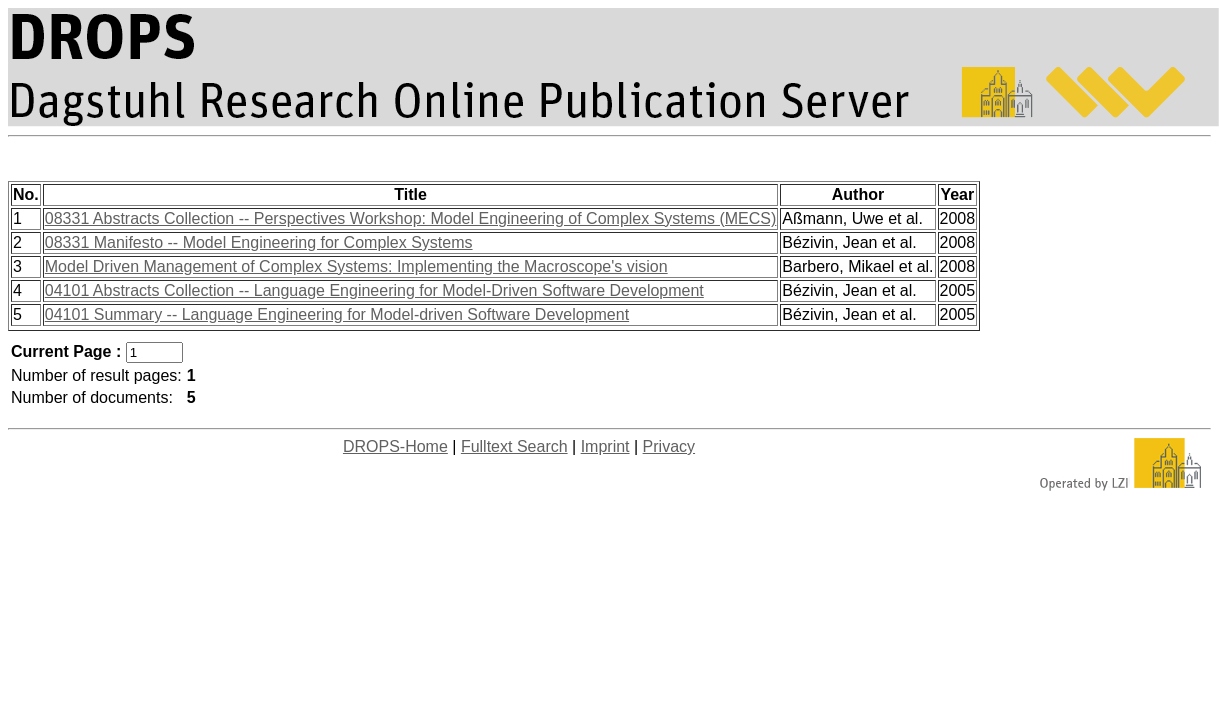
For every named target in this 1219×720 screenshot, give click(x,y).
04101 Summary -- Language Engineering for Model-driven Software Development (337, 314)
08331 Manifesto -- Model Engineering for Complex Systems (259, 242)
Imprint (605, 446)
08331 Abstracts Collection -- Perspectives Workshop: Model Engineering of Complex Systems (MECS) (411, 218)
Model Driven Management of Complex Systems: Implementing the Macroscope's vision (356, 266)
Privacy (669, 446)
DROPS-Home (395, 446)
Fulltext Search (514, 446)
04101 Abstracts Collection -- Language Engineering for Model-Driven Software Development (374, 290)
